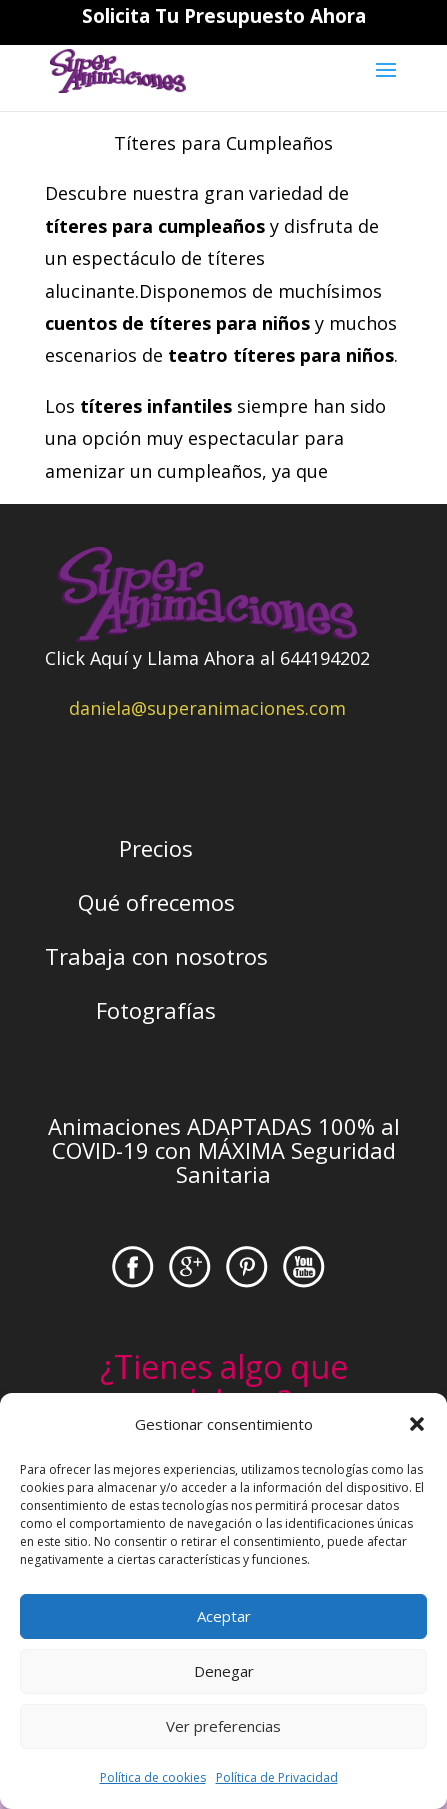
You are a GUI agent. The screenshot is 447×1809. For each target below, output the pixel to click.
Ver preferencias (223, 1726)
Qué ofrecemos (156, 902)
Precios (156, 848)
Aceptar (224, 1616)
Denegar (224, 1671)
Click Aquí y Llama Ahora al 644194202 (207, 658)
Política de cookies (153, 1777)
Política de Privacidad (277, 1777)
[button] (417, 1424)
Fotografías (156, 1010)
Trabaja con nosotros (156, 956)
